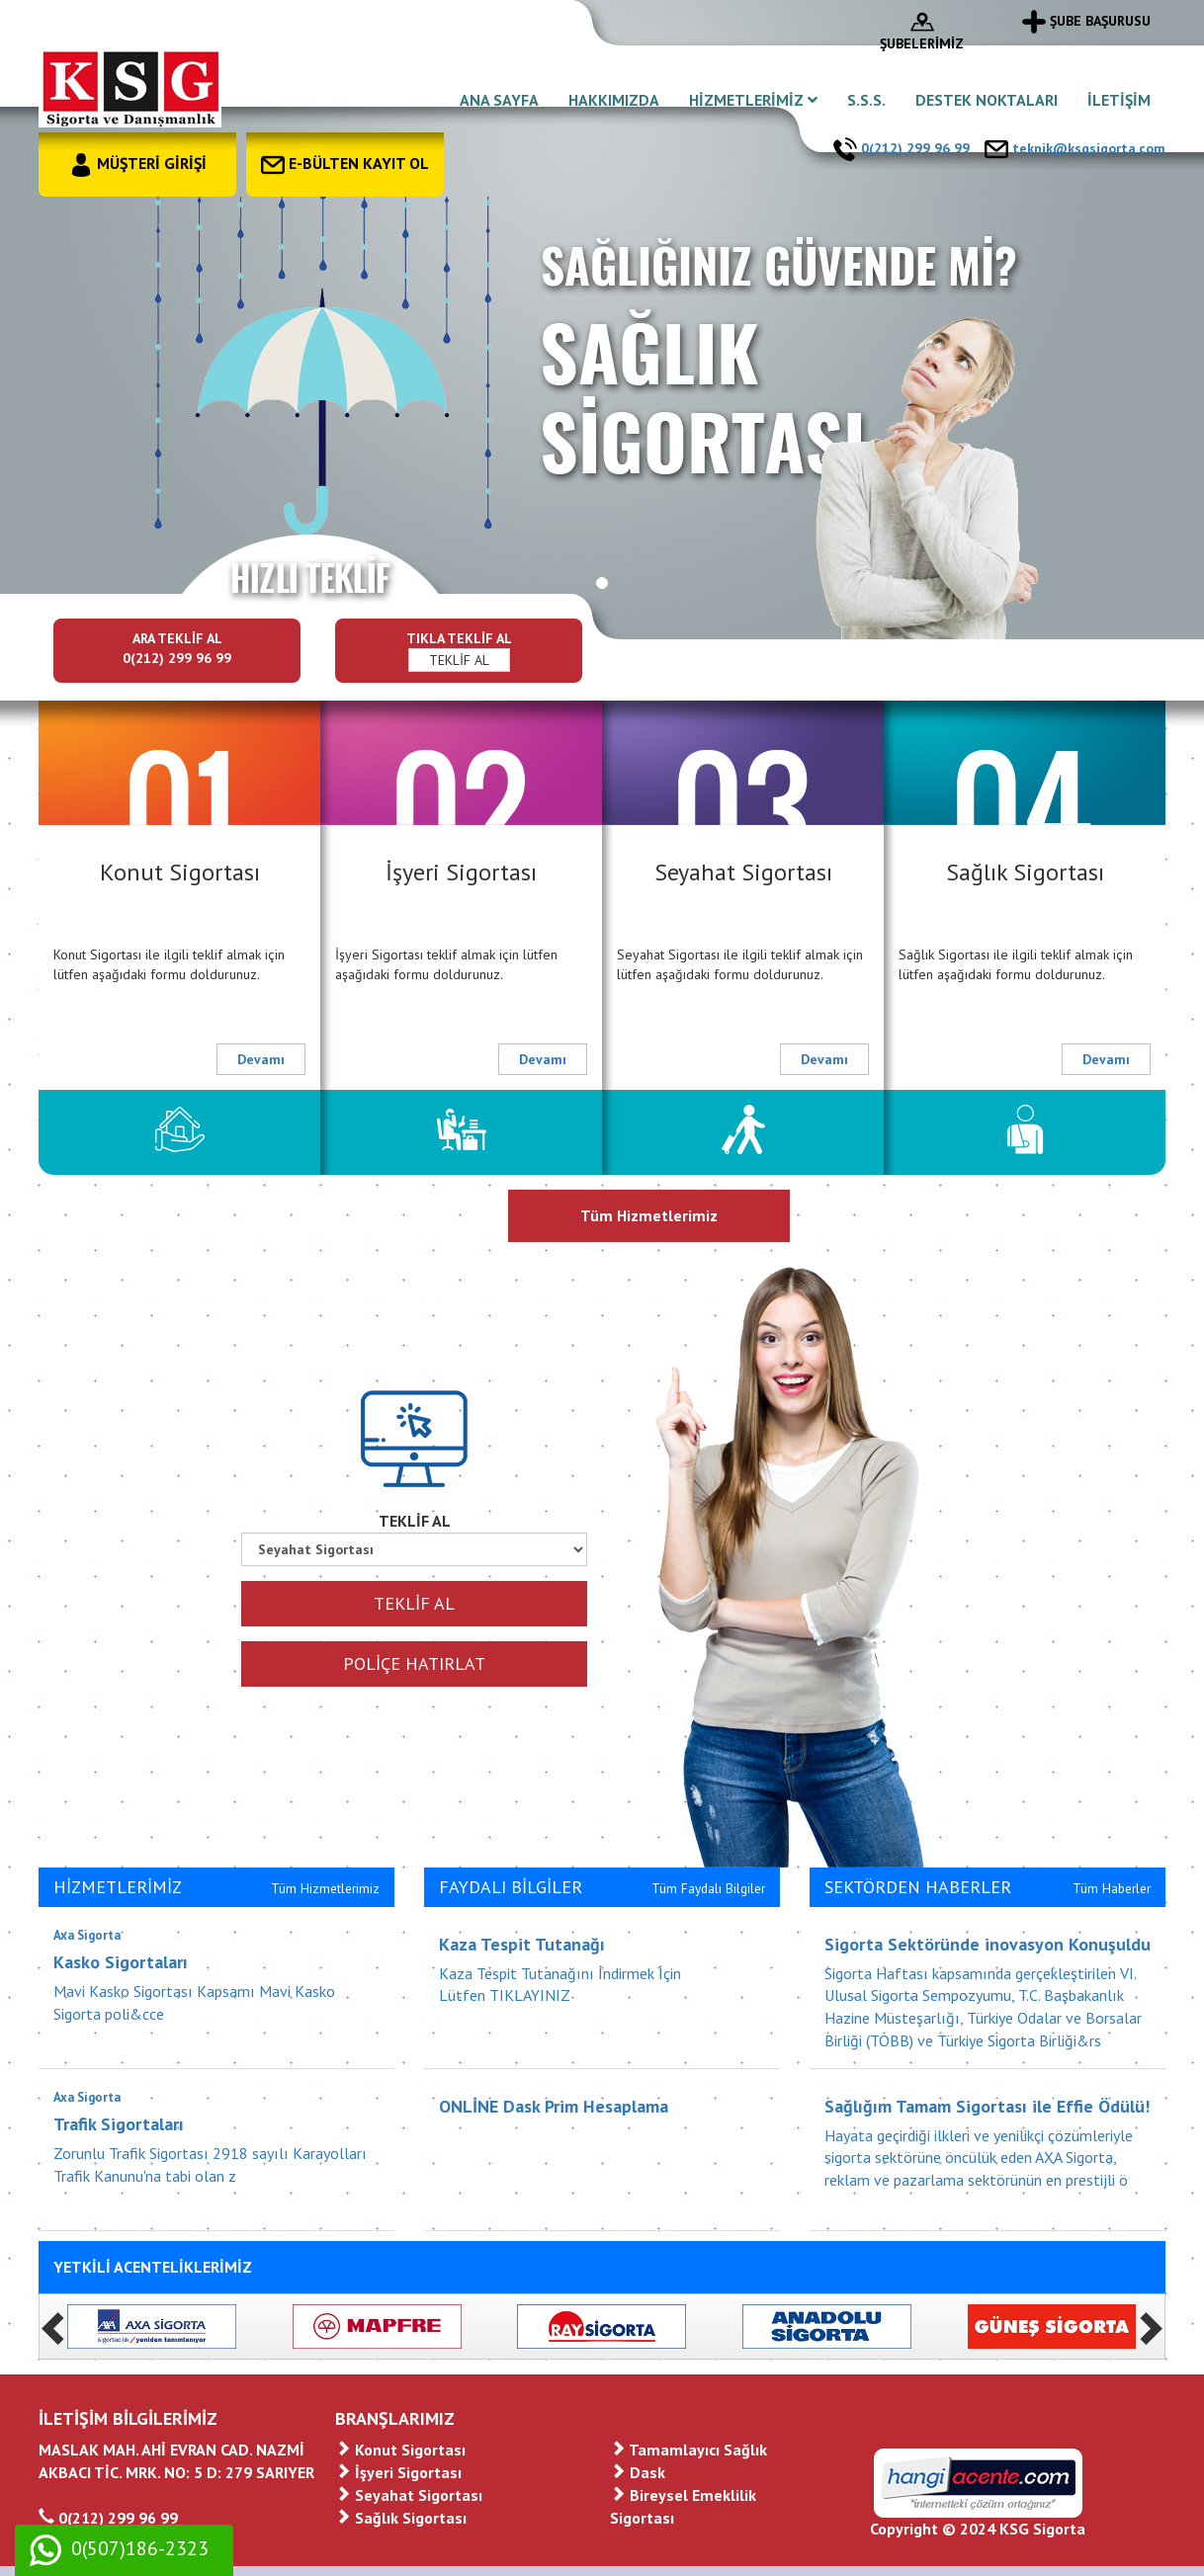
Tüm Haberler (1112, 1888)
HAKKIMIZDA (613, 100)
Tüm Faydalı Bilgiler (708, 1888)
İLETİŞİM (1119, 100)
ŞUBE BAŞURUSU (1086, 21)
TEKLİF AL (459, 660)
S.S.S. (866, 100)
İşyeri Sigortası (398, 2472)
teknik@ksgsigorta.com (1075, 148)
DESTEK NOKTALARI (986, 100)
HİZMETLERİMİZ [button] (753, 100)
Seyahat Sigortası (408, 2495)
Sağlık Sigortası (401, 2518)
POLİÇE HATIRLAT (414, 1663)
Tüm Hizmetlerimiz (649, 1215)
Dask (637, 2472)
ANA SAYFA (499, 100)
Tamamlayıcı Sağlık (688, 2449)
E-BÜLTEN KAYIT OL (345, 163)
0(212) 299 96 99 (901, 148)
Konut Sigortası (400, 2449)
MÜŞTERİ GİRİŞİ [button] (138, 163)
